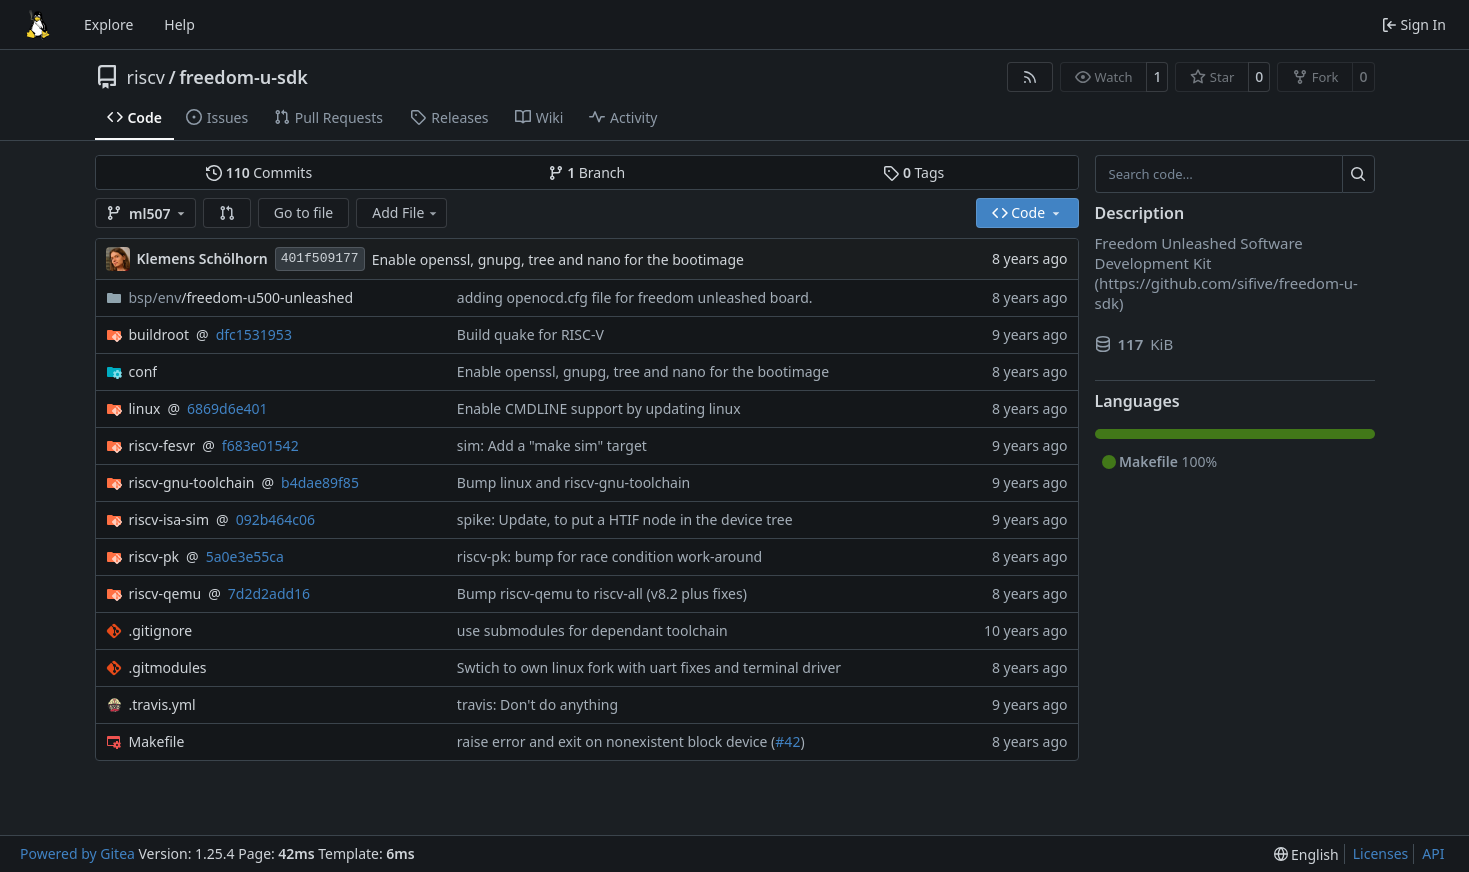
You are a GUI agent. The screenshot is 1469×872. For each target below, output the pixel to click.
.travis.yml (162, 704)
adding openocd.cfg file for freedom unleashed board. (635, 297)
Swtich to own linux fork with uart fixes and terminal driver (649, 667)
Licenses (1381, 853)
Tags (913, 172)
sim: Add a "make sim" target (552, 445)
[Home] (38, 25)
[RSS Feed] (1030, 77)
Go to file (303, 212)
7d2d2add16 (269, 593)
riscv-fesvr (162, 445)
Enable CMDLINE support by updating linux (599, 408)
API (1433, 853)
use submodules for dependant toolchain (592, 630)
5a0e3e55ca (245, 556)
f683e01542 (260, 445)
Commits (259, 172)
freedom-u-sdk (243, 77)
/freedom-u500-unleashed (241, 297)
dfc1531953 (254, 334)
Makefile (157, 741)
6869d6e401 (227, 408)
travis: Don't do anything (537, 704)
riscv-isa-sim (169, 519)
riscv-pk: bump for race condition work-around (609, 556)
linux (145, 408)
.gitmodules (168, 667)
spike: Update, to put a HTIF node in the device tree (625, 519)
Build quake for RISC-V (530, 334)
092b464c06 (275, 519)
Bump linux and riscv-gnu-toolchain (573, 482)
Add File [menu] (406, 212)
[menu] (1306, 854)
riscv (146, 77)
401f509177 (320, 258)
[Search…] (1358, 174)
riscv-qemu (165, 593)
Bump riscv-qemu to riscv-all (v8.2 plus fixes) (602, 593)
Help (179, 24)
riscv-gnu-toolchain (192, 482)
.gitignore (161, 630)
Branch (587, 172)
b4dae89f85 (320, 482)
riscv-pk (154, 556)
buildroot (159, 334)
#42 (787, 741)
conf (143, 371)
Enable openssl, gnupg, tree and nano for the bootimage (558, 259)
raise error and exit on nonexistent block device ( (616, 741)
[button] (227, 213)
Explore (108, 24)
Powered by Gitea (77, 853)
